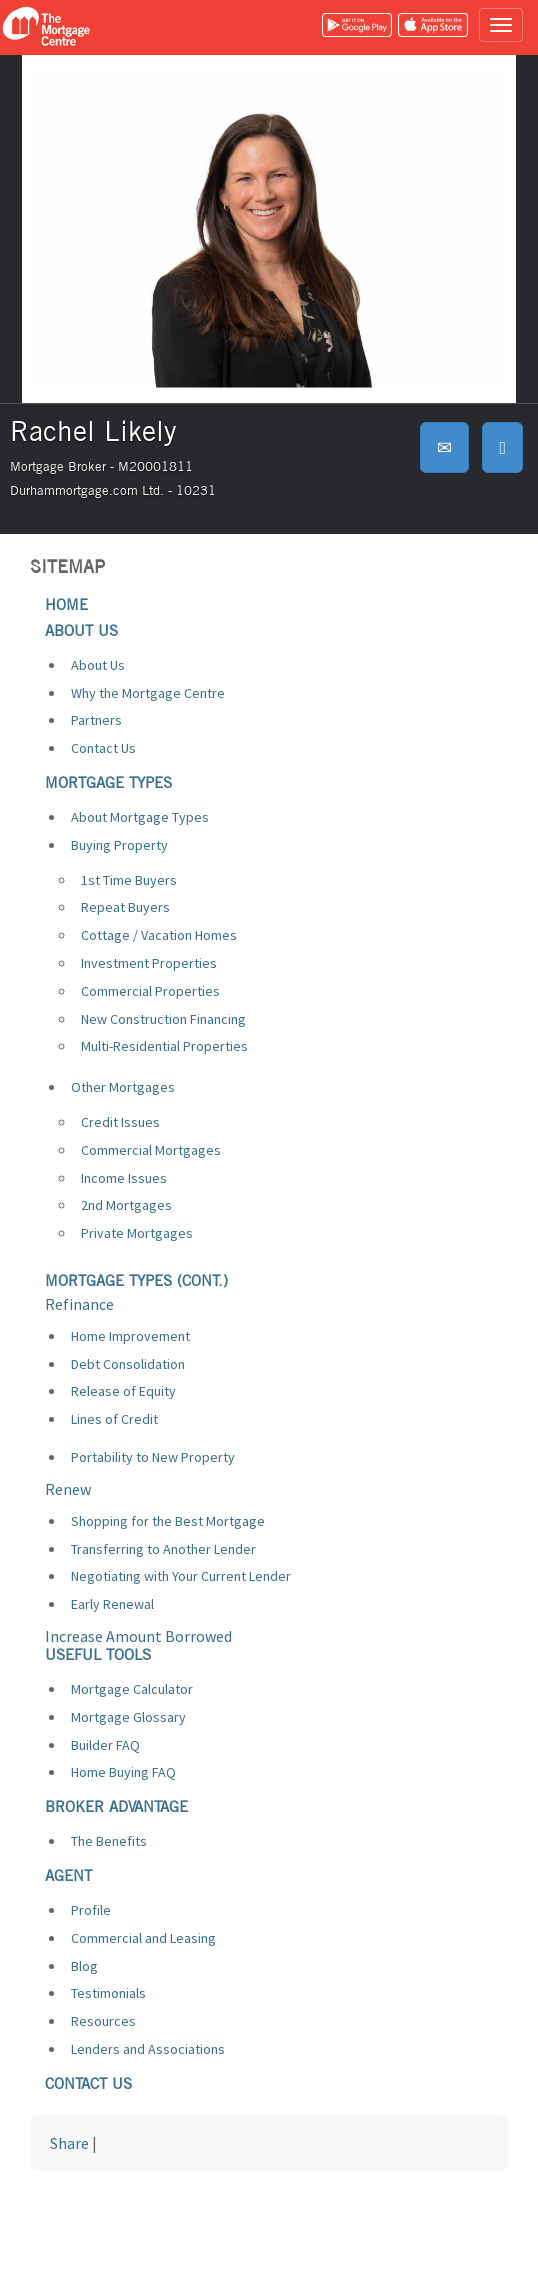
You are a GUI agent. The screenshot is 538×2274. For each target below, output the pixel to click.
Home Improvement (130, 1336)
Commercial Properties (150, 991)
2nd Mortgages (126, 1205)
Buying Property (119, 845)
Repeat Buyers (125, 907)
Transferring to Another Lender (163, 1549)
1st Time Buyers (129, 880)
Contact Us (103, 748)
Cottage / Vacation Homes (159, 935)
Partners (96, 720)
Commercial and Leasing (143, 1938)
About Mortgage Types (140, 817)
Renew (68, 1489)
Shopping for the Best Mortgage (168, 1521)
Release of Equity (123, 1391)
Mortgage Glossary (128, 1717)
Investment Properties (149, 963)
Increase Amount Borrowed (138, 1636)
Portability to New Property (153, 1457)
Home (66, 604)
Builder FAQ (105, 1745)
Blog (84, 1966)
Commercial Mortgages (151, 1150)
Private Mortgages (137, 1233)
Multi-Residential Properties (164, 1046)
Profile (91, 1910)
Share (69, 2143)
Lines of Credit (114, 1419)
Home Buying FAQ (123, 1772)
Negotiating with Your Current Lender (181, 1576)
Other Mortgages (123, 1087)
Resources (103, 2021)
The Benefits (109, 1841)
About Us (98, 665)
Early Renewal (112, 1604)
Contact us (88, 2083)
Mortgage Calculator (132, 1689)
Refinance (79, 1304)
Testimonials (108, 1993)
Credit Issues (120, 1122)
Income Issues (124, 1178)
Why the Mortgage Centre (148, 693)
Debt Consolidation (128, 1364)
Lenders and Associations (148, 2049)
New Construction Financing (163, 1019)
